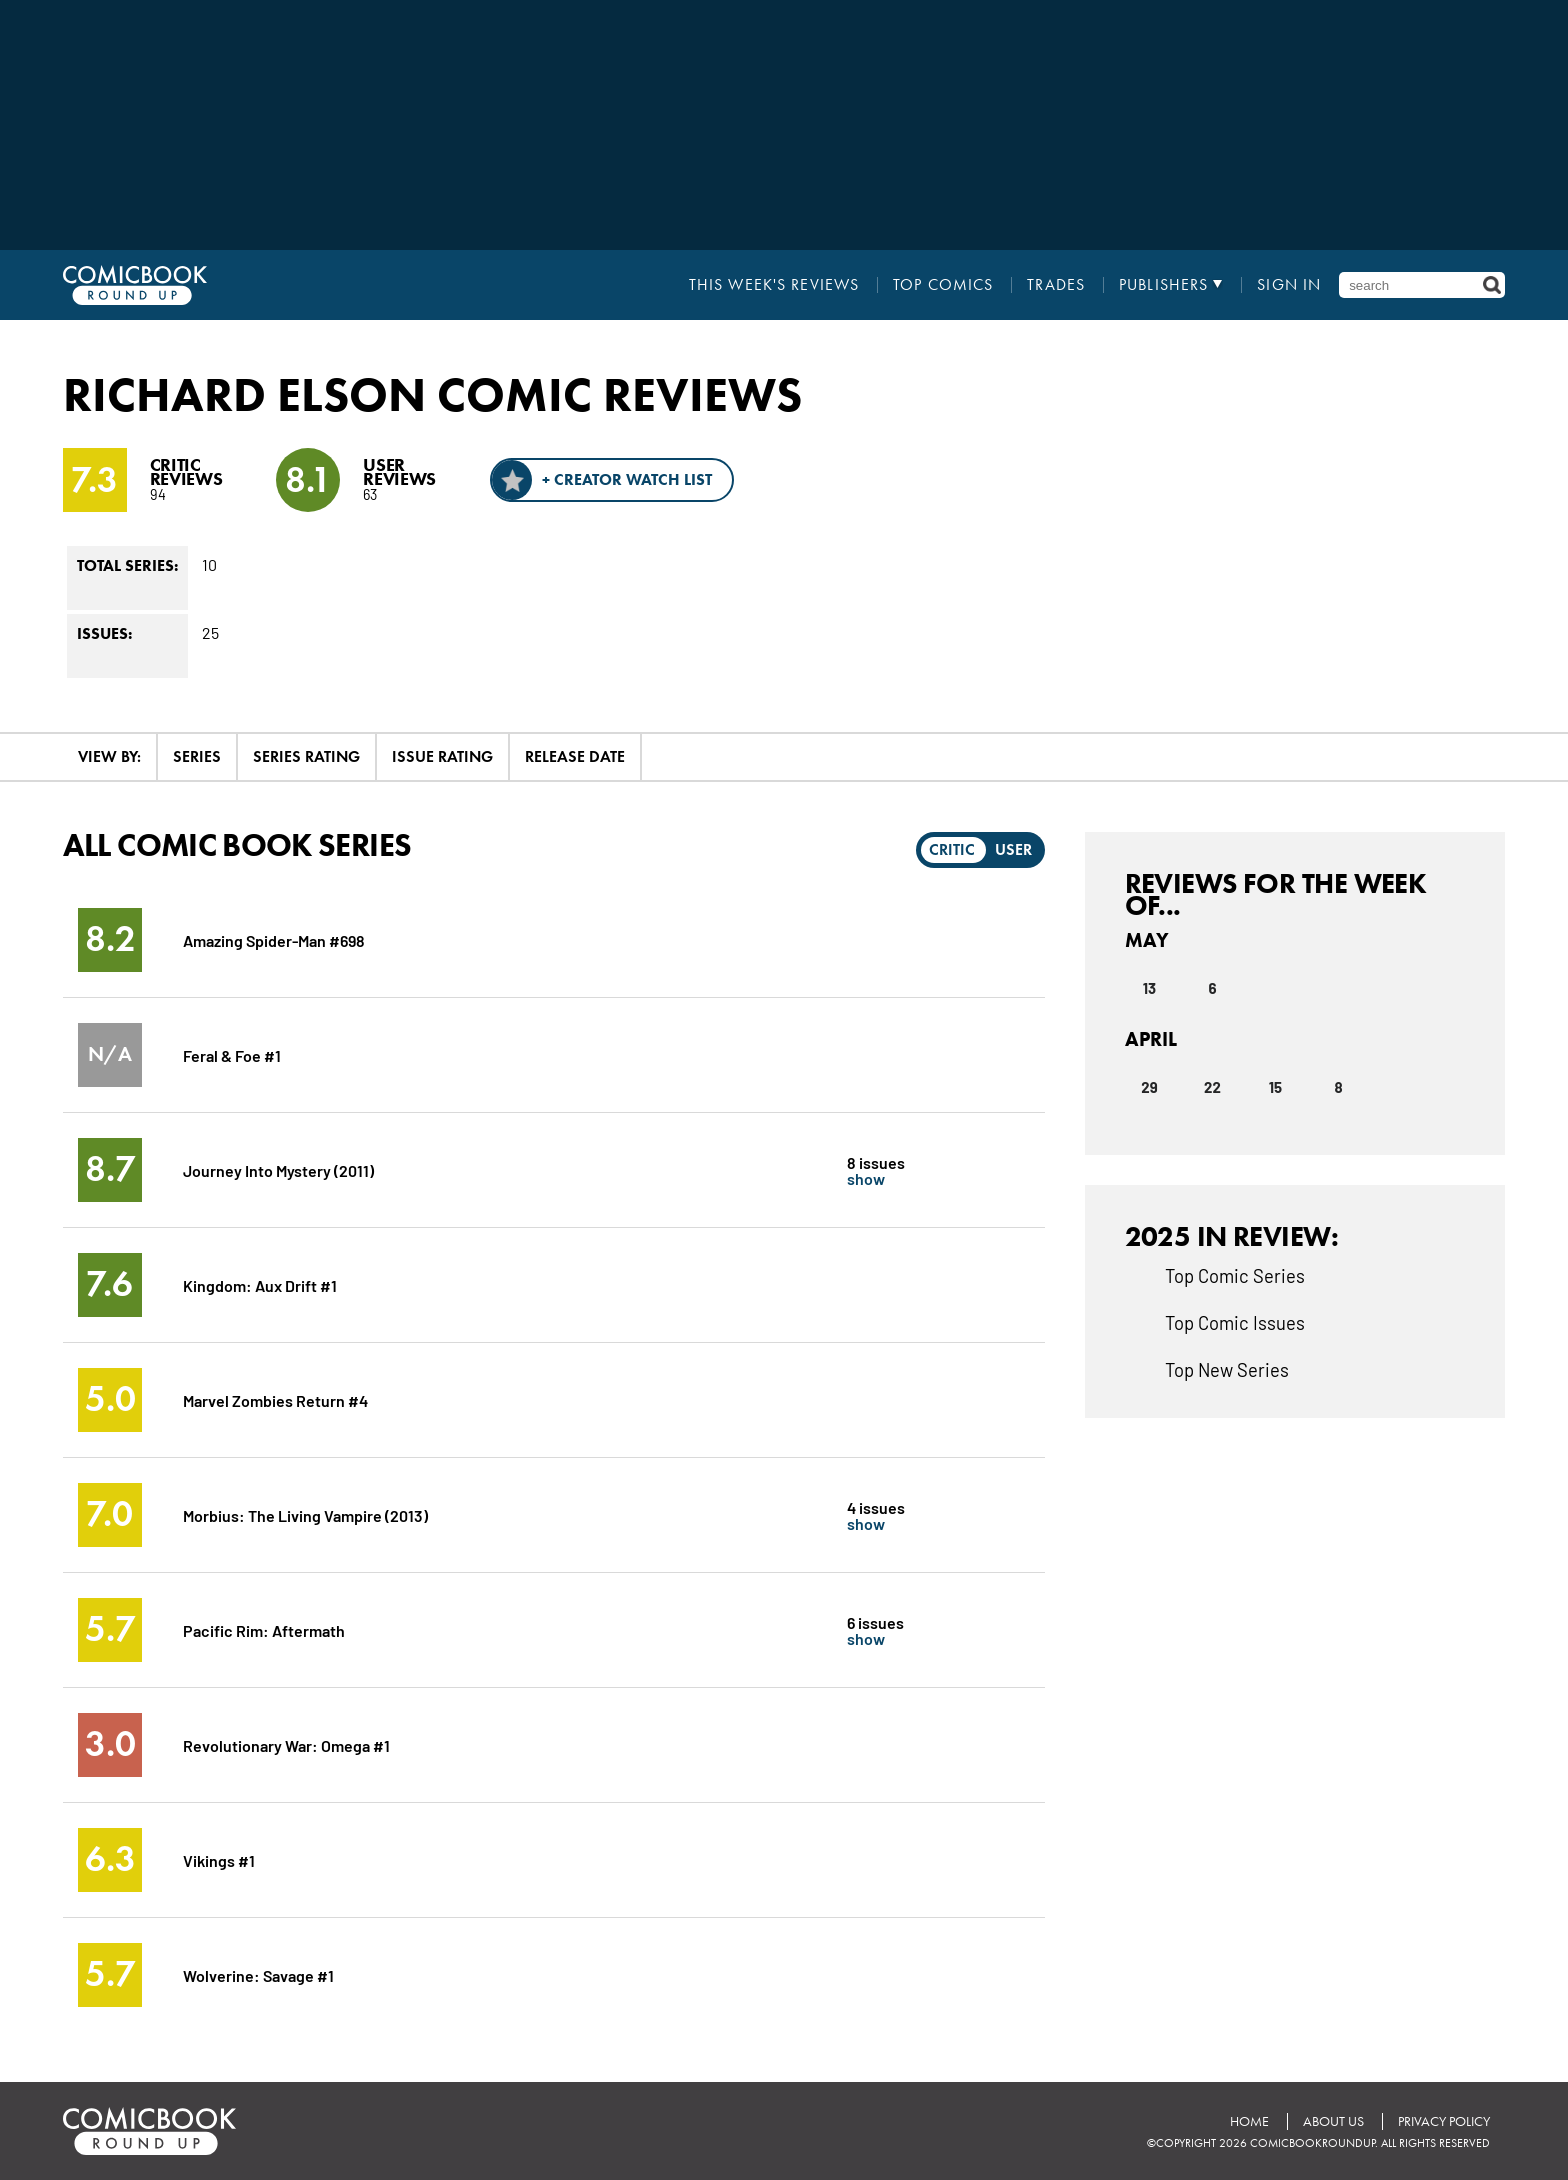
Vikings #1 (219, 1859)
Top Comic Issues (1235, 1322)
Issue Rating (442, 756)
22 (1212, 1087)
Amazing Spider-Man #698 (274, 939)
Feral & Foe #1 (232, 1054)
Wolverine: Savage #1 (258, 1974)
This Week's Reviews (774, 285)
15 (1275, 1087)
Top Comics (943, 285)
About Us (1333, 2121)
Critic (952, 849)
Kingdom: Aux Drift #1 (260, 1284)
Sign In (1289, 285)
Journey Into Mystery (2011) (278, 1169)
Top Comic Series (1235, 1275)
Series (197, 756)
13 (1149, 988)
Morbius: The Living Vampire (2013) (305, 1514)
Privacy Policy (1444, 2121)
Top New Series (1227, 1369)
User (1013, 849)
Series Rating (306, 756)
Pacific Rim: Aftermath (264, 1629)
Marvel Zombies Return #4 (275, 1399)
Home (1249, 2121)
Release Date (575, 756)
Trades (1056, 285)
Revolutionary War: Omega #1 (286, 1744)
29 (1149, 1087)
